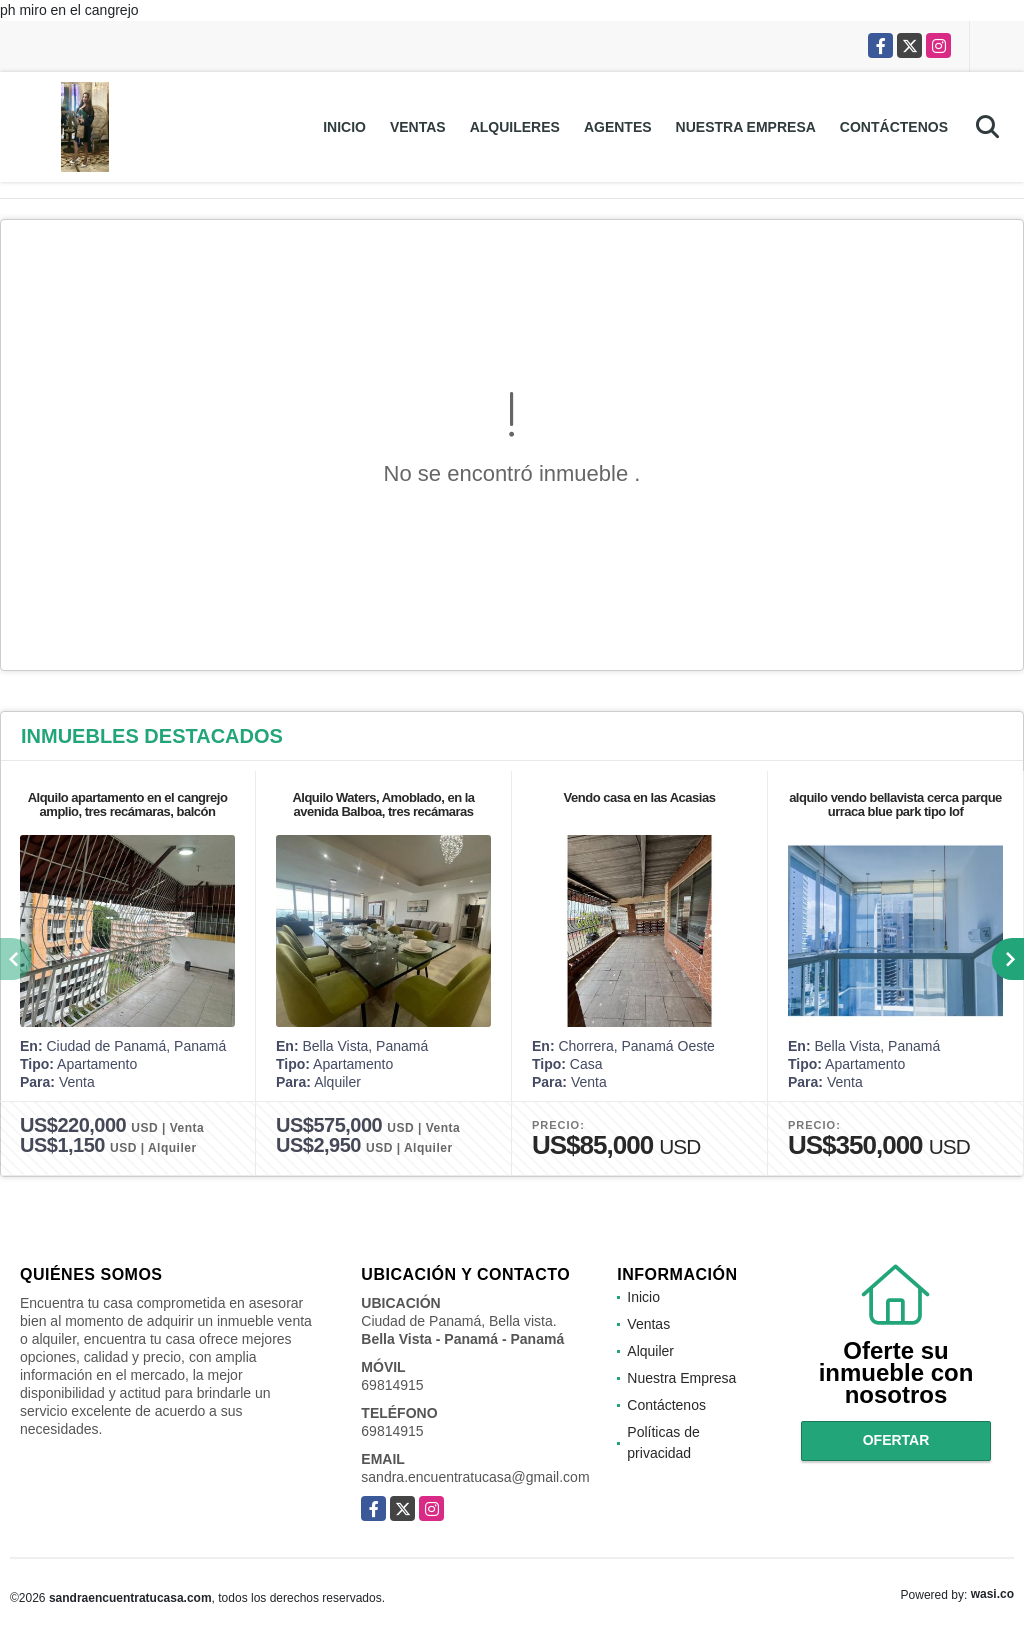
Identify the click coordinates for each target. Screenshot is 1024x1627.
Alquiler (650, 1351)
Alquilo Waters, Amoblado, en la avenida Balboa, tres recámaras (383, 804)
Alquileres (515, 127)
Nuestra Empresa (746, 127)
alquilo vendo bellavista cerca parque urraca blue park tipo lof (895, 804)
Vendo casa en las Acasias (640, 797)
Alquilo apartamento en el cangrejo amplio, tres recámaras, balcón (128, 804)
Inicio (344, 127)
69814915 (392, 1385)
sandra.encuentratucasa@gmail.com (475, 1477)
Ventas (418, 127)
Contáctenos (894, 127)
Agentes (618, 127)
